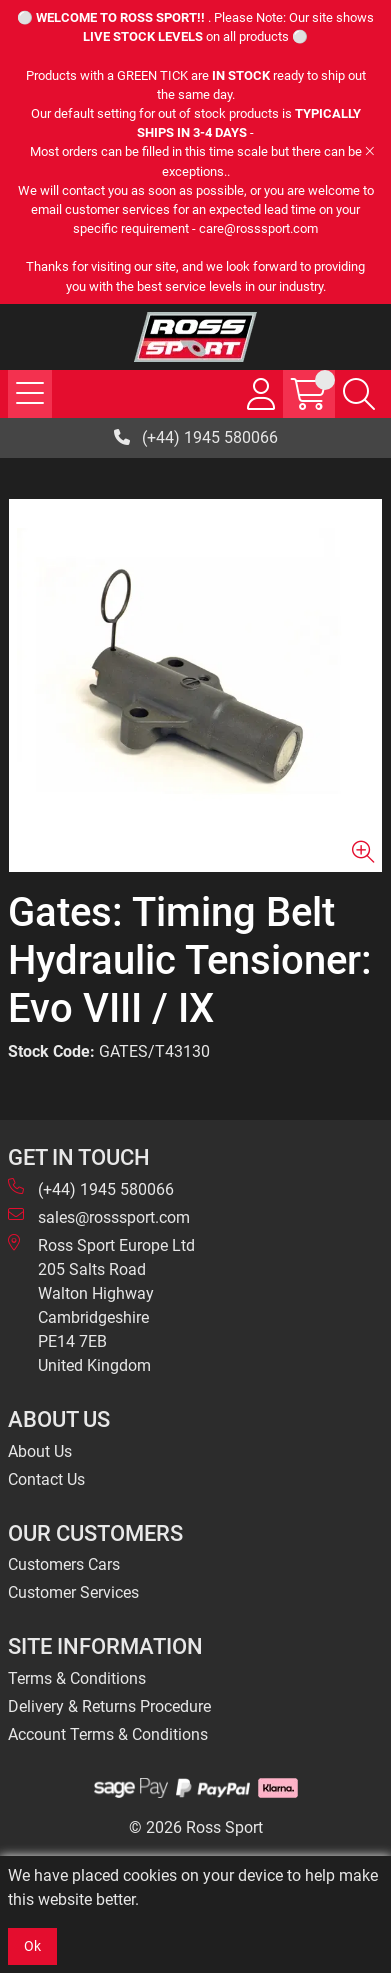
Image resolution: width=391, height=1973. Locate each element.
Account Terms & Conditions (108, 1734)
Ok (32, 1946)
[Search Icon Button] (359, 394)
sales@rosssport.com (99, 1216)
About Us (40, 1451)
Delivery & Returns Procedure (109, 1706)
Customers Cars (64, 1564)
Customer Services (73, 1592)
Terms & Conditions (77, 1678)
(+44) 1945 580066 (196, 437)
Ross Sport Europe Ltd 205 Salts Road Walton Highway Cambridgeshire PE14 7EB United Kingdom (101, 1304)
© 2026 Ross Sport (196, 1827)
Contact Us (46, 1479)
